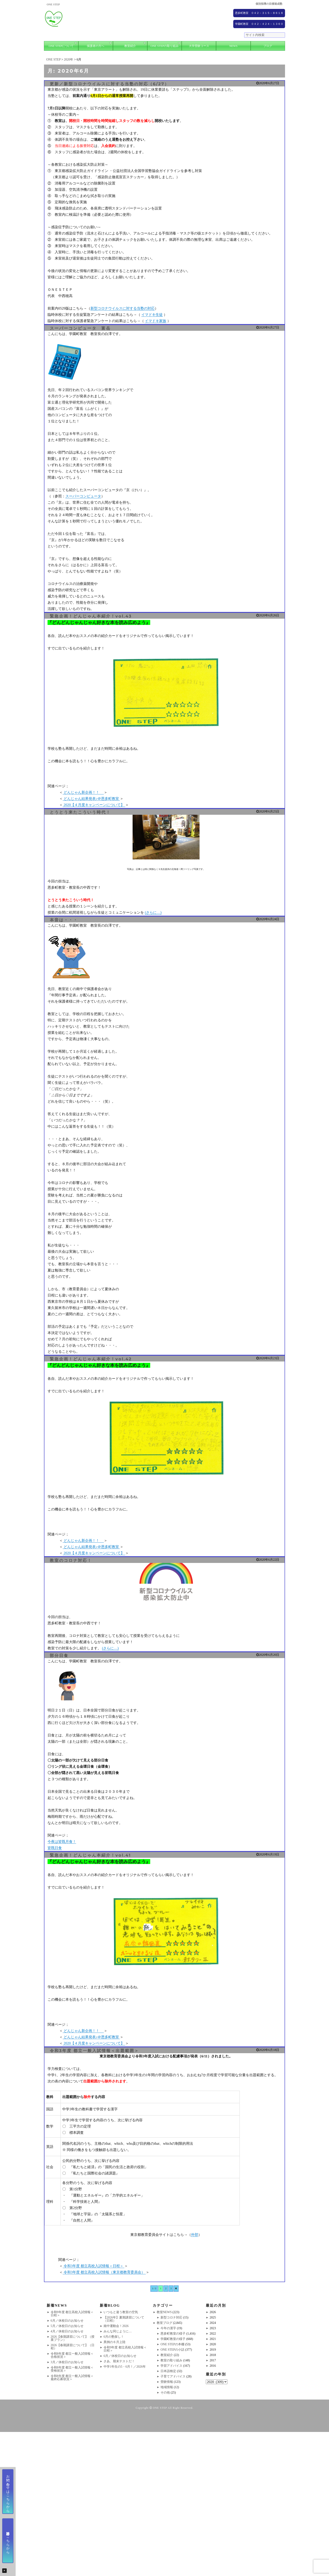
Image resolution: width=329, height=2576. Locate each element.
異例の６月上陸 (114, 2342)
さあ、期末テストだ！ (119, 2361)
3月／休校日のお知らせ (67, 2362)
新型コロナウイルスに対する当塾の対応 (122, 308)
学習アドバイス (171, 2365)
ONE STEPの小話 (172, 2349)
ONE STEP (160, 2407)
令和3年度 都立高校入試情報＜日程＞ (93, 2266)
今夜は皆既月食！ (62, 1841)
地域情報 (166, 2387)
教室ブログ (164, 2323)
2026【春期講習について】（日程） (72, 2347)
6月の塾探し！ (114, 2336)
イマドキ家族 (155, 321)
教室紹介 (130, 46)
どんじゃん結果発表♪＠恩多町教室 (91, 798)
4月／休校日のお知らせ (67, 2331)
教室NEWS (164, 2312)
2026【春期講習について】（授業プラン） (72, 2338)
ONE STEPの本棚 (172, 2344)
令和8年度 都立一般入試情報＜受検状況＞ (72, 2369)
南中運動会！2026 (116, 2326)
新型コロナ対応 (171, 2317)
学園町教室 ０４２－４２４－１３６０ (259, 23)
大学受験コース (199, 46)
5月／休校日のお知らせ (67, 2326)
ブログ (267, 46)
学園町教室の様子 (172, 2339)
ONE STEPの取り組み (164, 46)
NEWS (233, 46)
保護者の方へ (95, 46)
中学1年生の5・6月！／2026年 (125, 2366)
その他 (165, 2392)
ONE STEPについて (61, 46)
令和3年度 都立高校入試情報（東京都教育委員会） (104, 2272)
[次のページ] (176, 2288)
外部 (194, 2235)
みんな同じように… (118, 2331)
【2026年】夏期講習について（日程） (124, 2319)
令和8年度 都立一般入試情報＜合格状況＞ (72, 2355)
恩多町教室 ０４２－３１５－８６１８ (259, 13)
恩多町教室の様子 (172, 2333)
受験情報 (166, 2381)
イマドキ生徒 (152, 314)
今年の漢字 (168, 2328)
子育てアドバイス (172, 2376)
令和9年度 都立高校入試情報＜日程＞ (72, 2313)
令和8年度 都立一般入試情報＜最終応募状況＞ (72, 2377)
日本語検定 (168, 2371)
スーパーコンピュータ (83, 496)
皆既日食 (55, 1848)
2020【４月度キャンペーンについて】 (94, 805)
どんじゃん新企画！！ (83, 792)
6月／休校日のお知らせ (67, 2320)
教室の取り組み (171, 2360)
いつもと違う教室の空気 (121, 2312)
